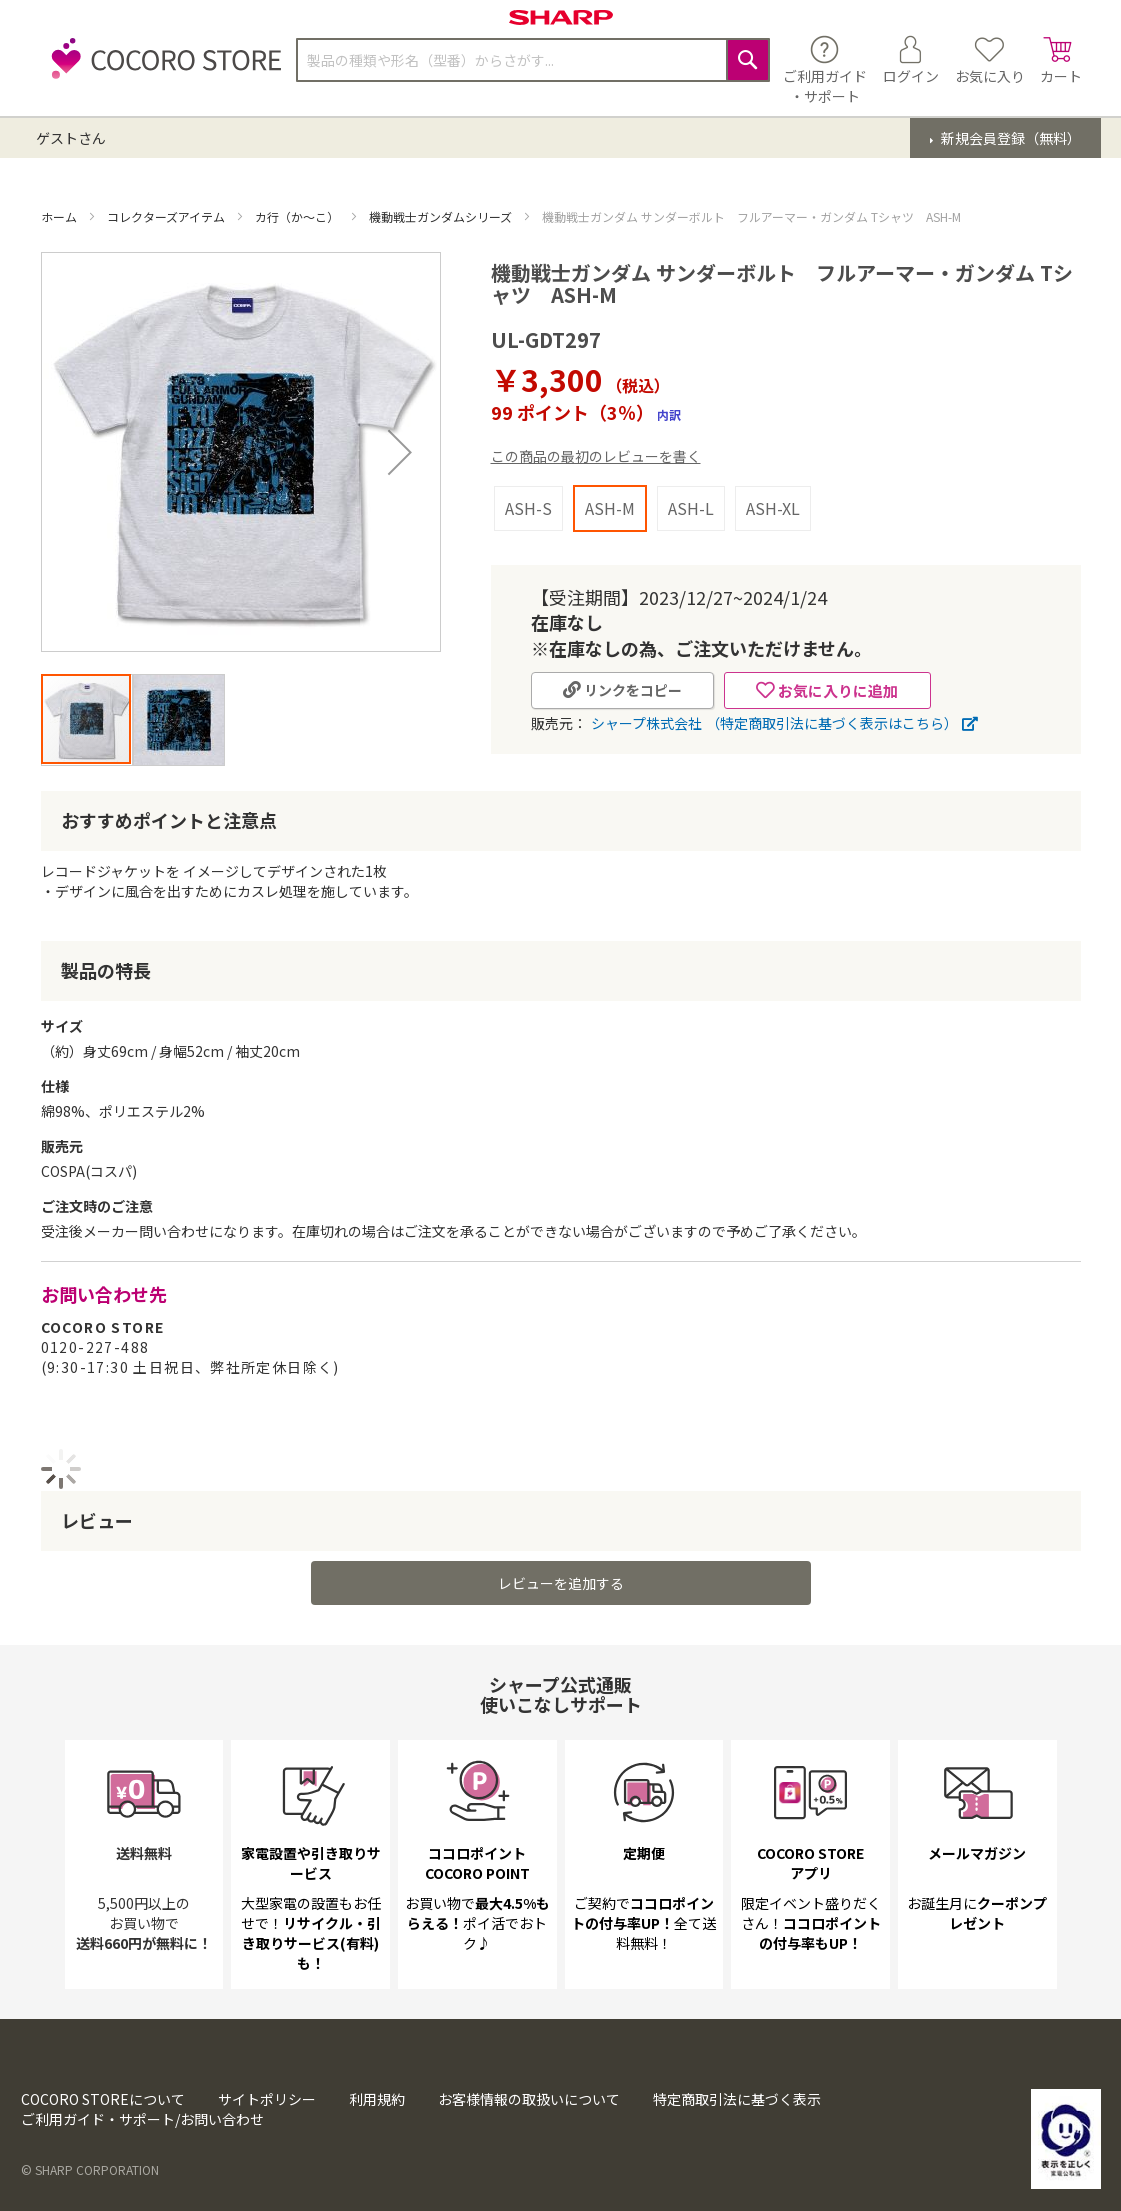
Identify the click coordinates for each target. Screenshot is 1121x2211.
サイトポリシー (267, 2099)
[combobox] (533, 60)
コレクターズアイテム (167, 216)
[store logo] (161, 69)
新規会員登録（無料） (1009, 138)
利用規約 (377, 2099)
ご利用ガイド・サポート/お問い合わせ (142, 2119)
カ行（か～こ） (298, 216)
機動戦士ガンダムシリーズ (442, 216)
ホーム (60, 216)
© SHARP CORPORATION (90, 2169)
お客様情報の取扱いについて (529, 2099)
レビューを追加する (561, 1583)
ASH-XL (773, 508)
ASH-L (691, 508)
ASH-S (528, 508)
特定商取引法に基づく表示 (737, 2099)
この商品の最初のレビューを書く (596, 456)
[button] (178, 719)
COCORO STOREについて (103, 2099)
